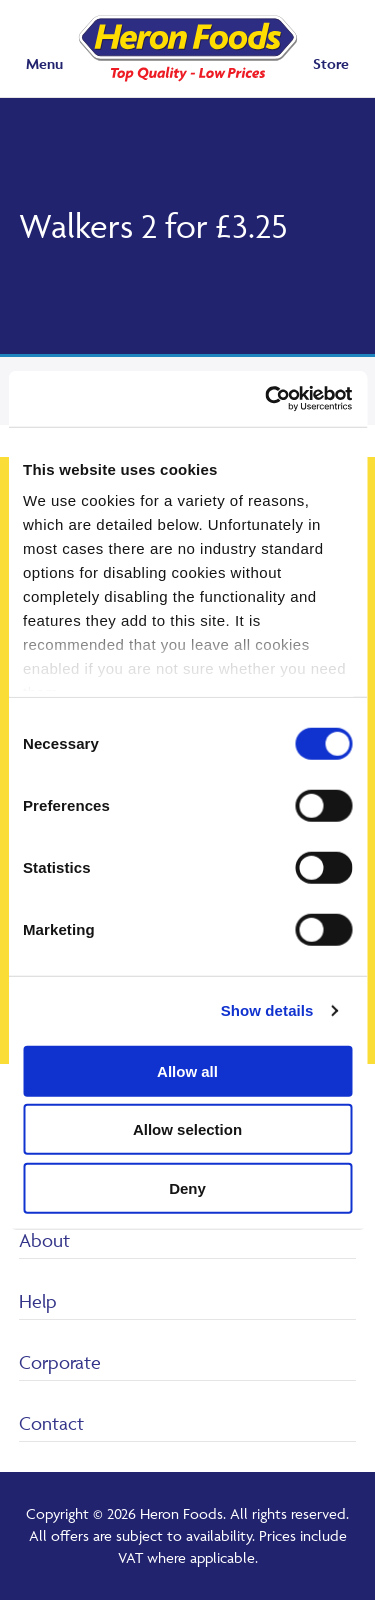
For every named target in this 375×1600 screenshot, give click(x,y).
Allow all (187, 1070)
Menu (44, 63)
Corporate (60, 1362)
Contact (51, 1423)
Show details (267, 1010)
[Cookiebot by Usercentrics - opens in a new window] (267, 399)
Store (331, 63)
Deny (187, 1187)
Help (38, 1301)
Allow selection (187, 1129)
